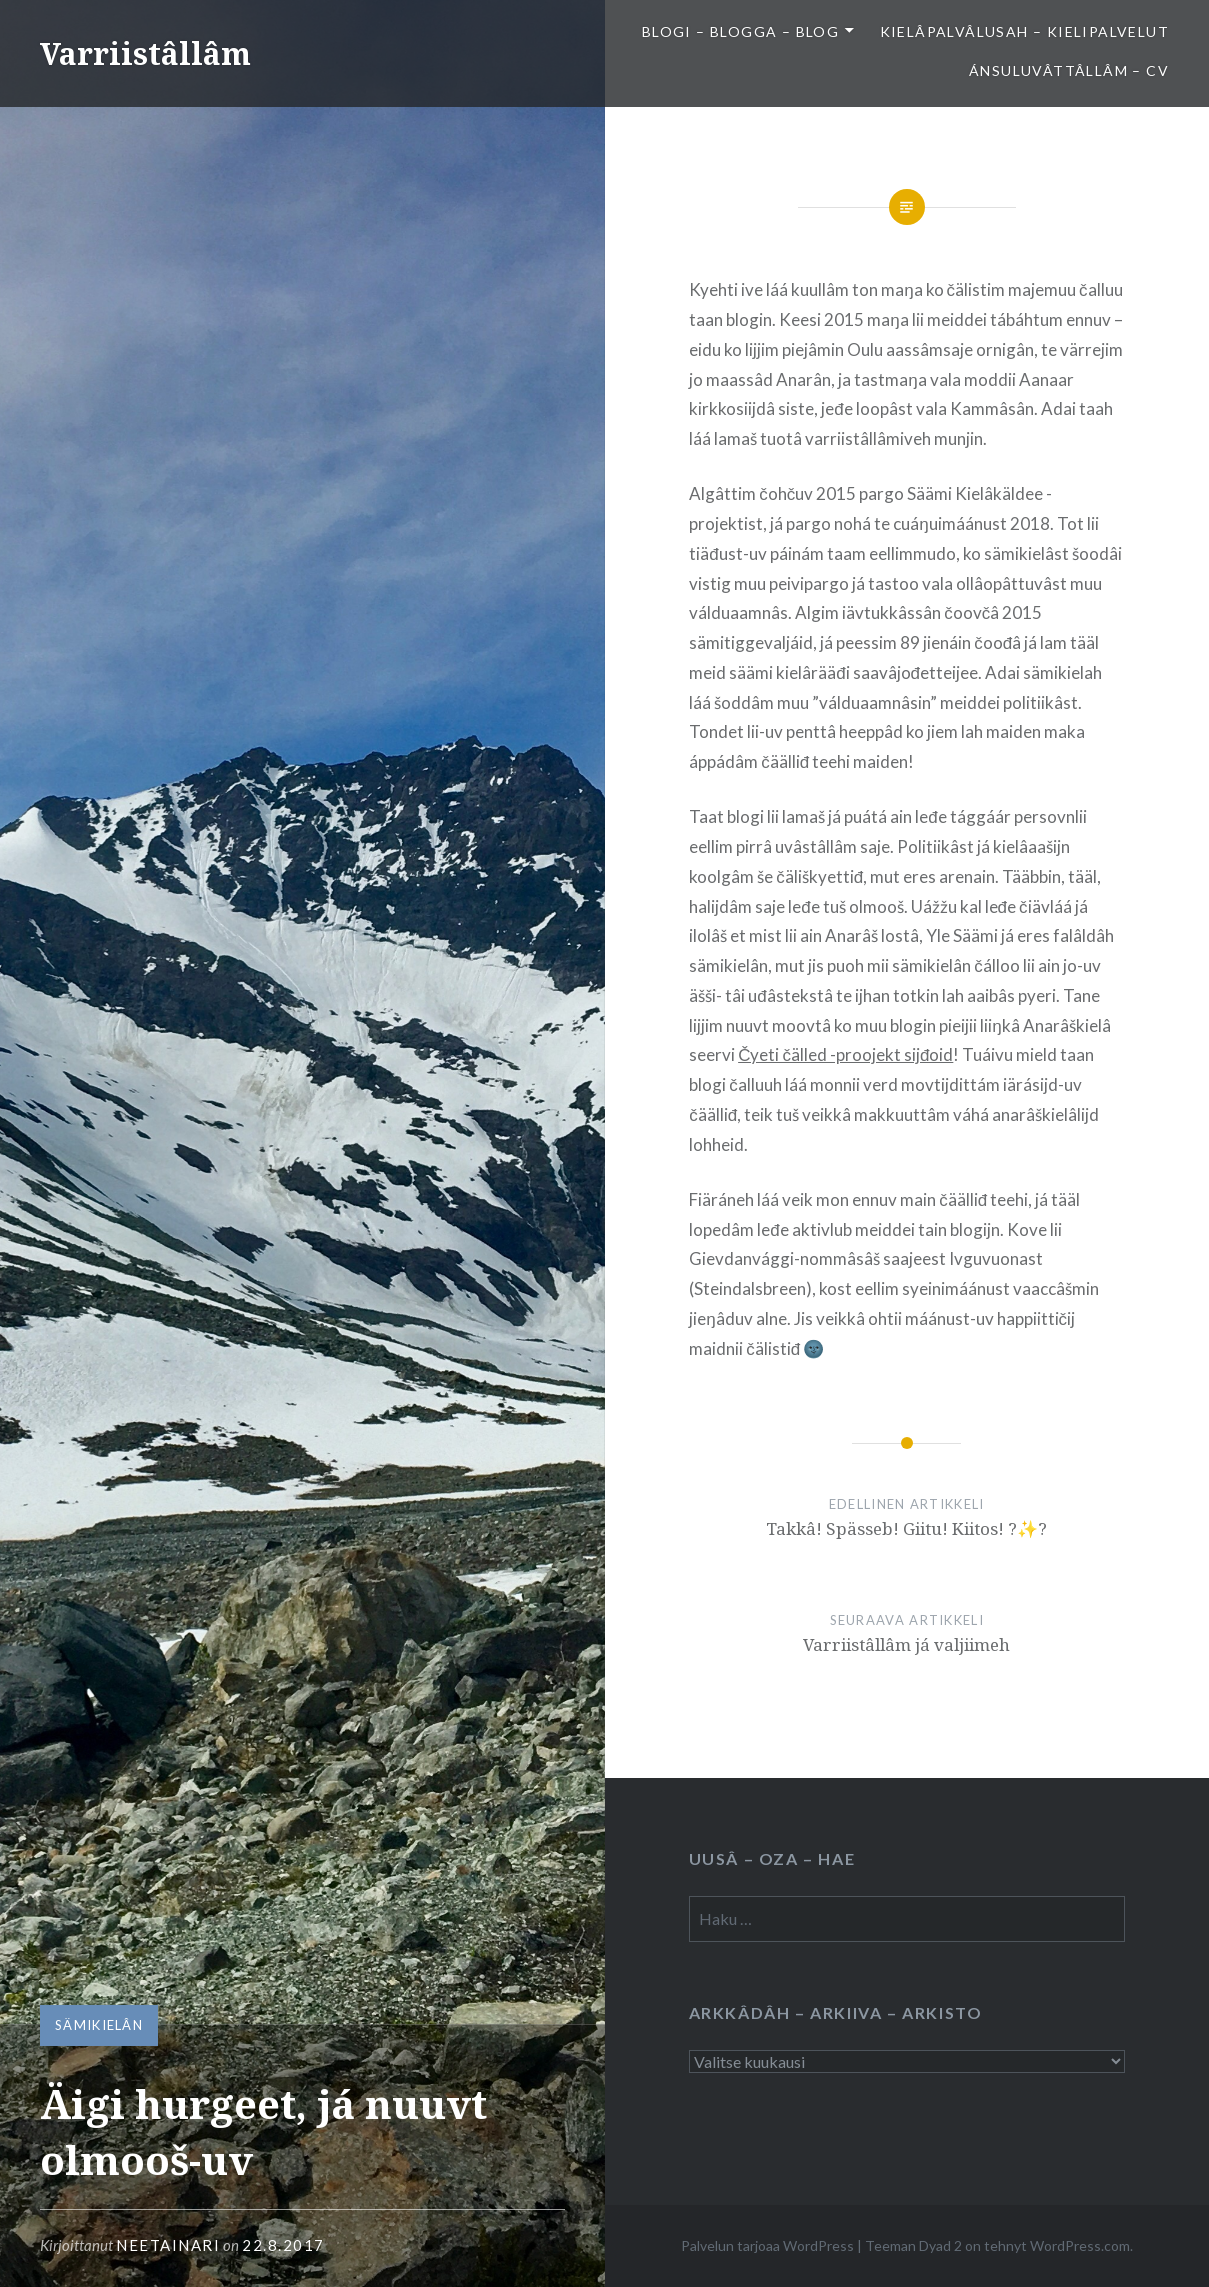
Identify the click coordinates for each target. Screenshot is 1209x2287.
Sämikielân (99, 2025)
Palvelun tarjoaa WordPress (767, 2245)
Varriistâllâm (145, 53)
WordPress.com (1080, 2245)
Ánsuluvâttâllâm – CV (1069, 70)
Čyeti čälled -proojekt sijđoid (845, 1054)
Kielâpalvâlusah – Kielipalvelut (1024, 31)
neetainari (168, 2245)
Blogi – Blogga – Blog (740, 31)
